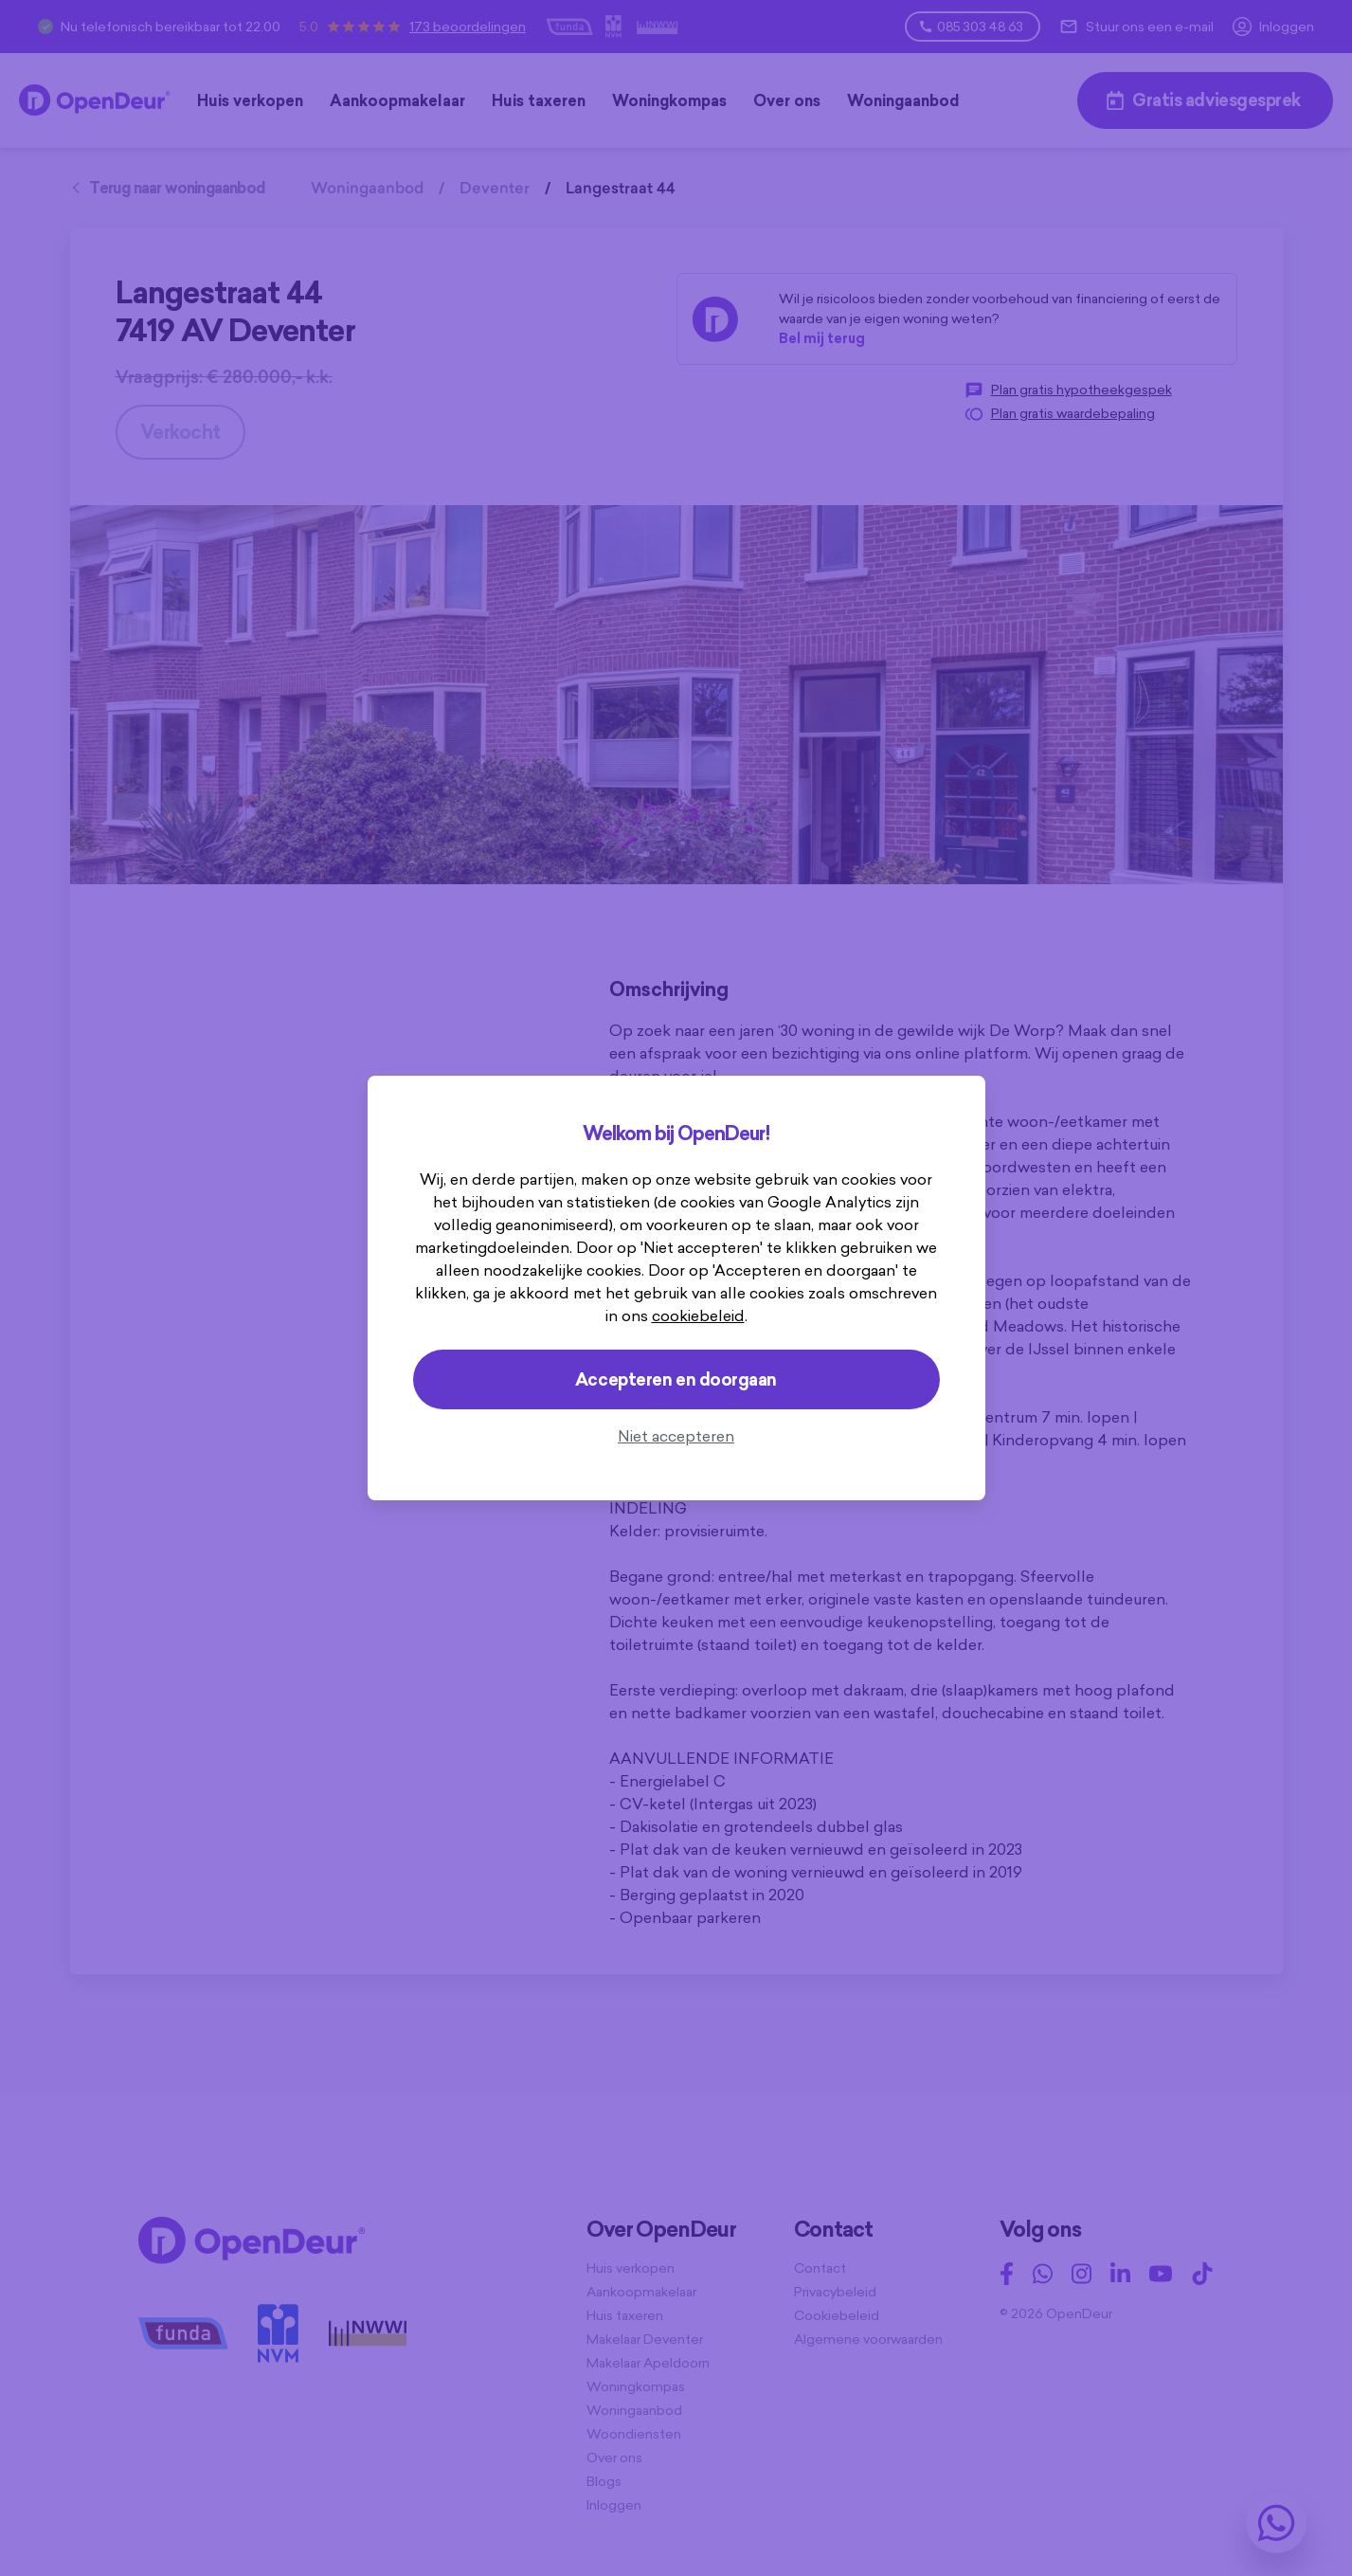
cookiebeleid (698, 1315)
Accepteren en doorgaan (676, 1379)
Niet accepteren (676, 1435)
